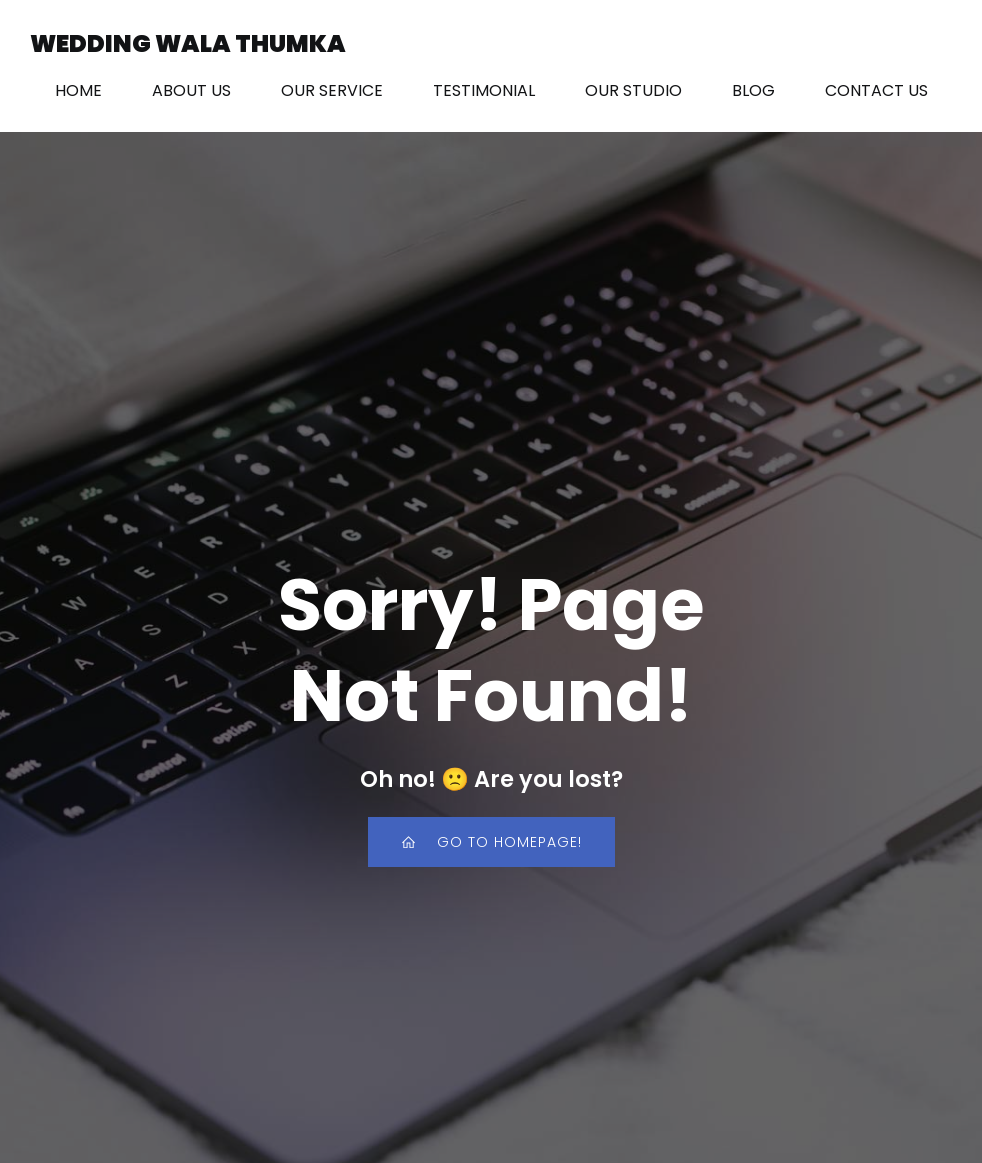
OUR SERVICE (332, 91)
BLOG (753, 91)
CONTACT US (876, 91)
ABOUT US (191, 91)
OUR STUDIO (633, 91)
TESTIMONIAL (484, 91)
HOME (78, 91)
